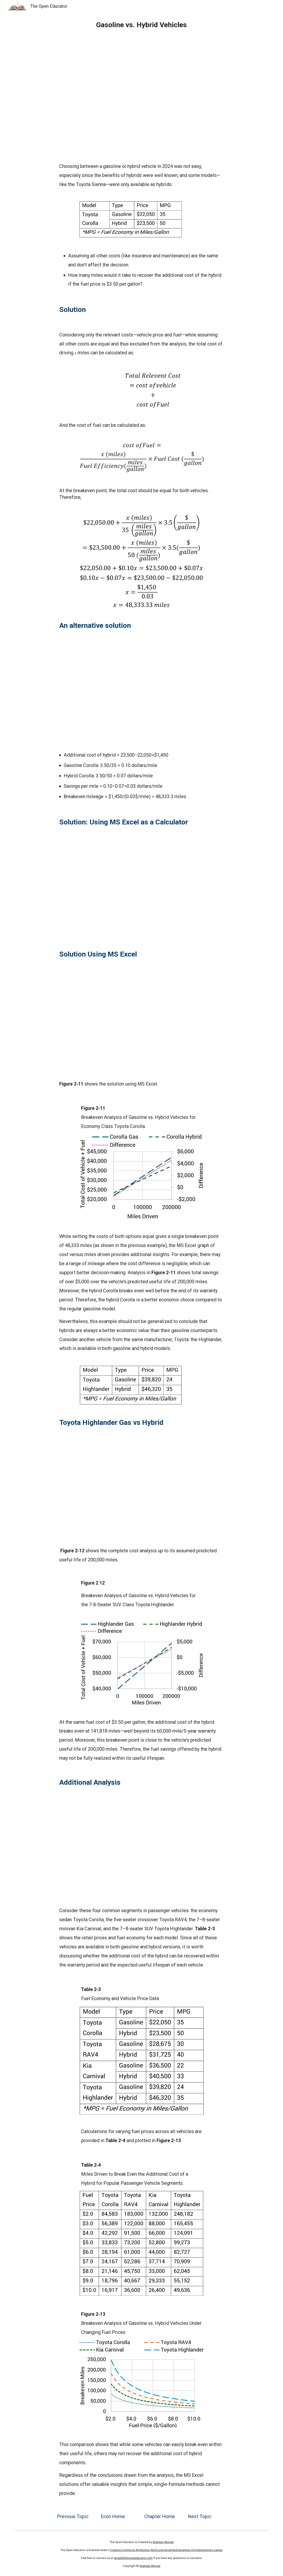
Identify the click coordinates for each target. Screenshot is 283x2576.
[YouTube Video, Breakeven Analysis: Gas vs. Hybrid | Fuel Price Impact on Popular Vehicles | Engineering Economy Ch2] (141, 1847)
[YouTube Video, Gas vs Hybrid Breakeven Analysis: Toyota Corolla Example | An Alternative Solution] (141, 690)
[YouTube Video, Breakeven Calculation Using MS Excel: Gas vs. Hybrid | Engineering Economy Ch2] (141, 888)
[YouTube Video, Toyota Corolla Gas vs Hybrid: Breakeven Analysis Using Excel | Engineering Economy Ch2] (141, 1020)
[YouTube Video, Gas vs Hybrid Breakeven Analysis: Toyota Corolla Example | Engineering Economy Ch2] (141, 102)
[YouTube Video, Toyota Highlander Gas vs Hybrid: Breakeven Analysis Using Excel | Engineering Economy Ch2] (141, 1487)
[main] (141, 25)
